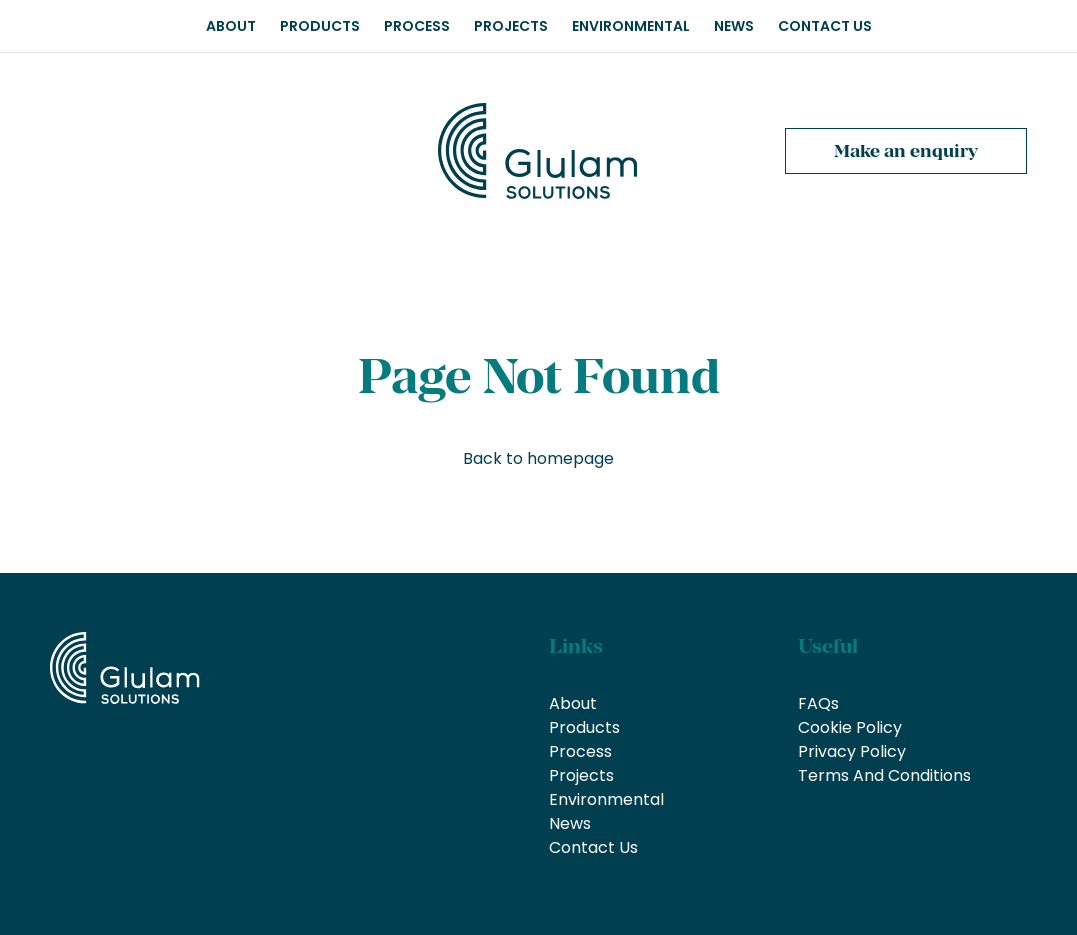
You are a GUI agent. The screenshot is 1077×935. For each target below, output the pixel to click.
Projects (511, 26)
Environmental (631, 26)
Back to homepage (538, 458)
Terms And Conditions (884, 775)
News (734, 26)
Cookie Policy (850, 727)
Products (320, 26)
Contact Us (825, 26)
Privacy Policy (852, 751)
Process (417, 26)
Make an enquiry (906, 150)
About (231, 26)
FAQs (818, 703)
